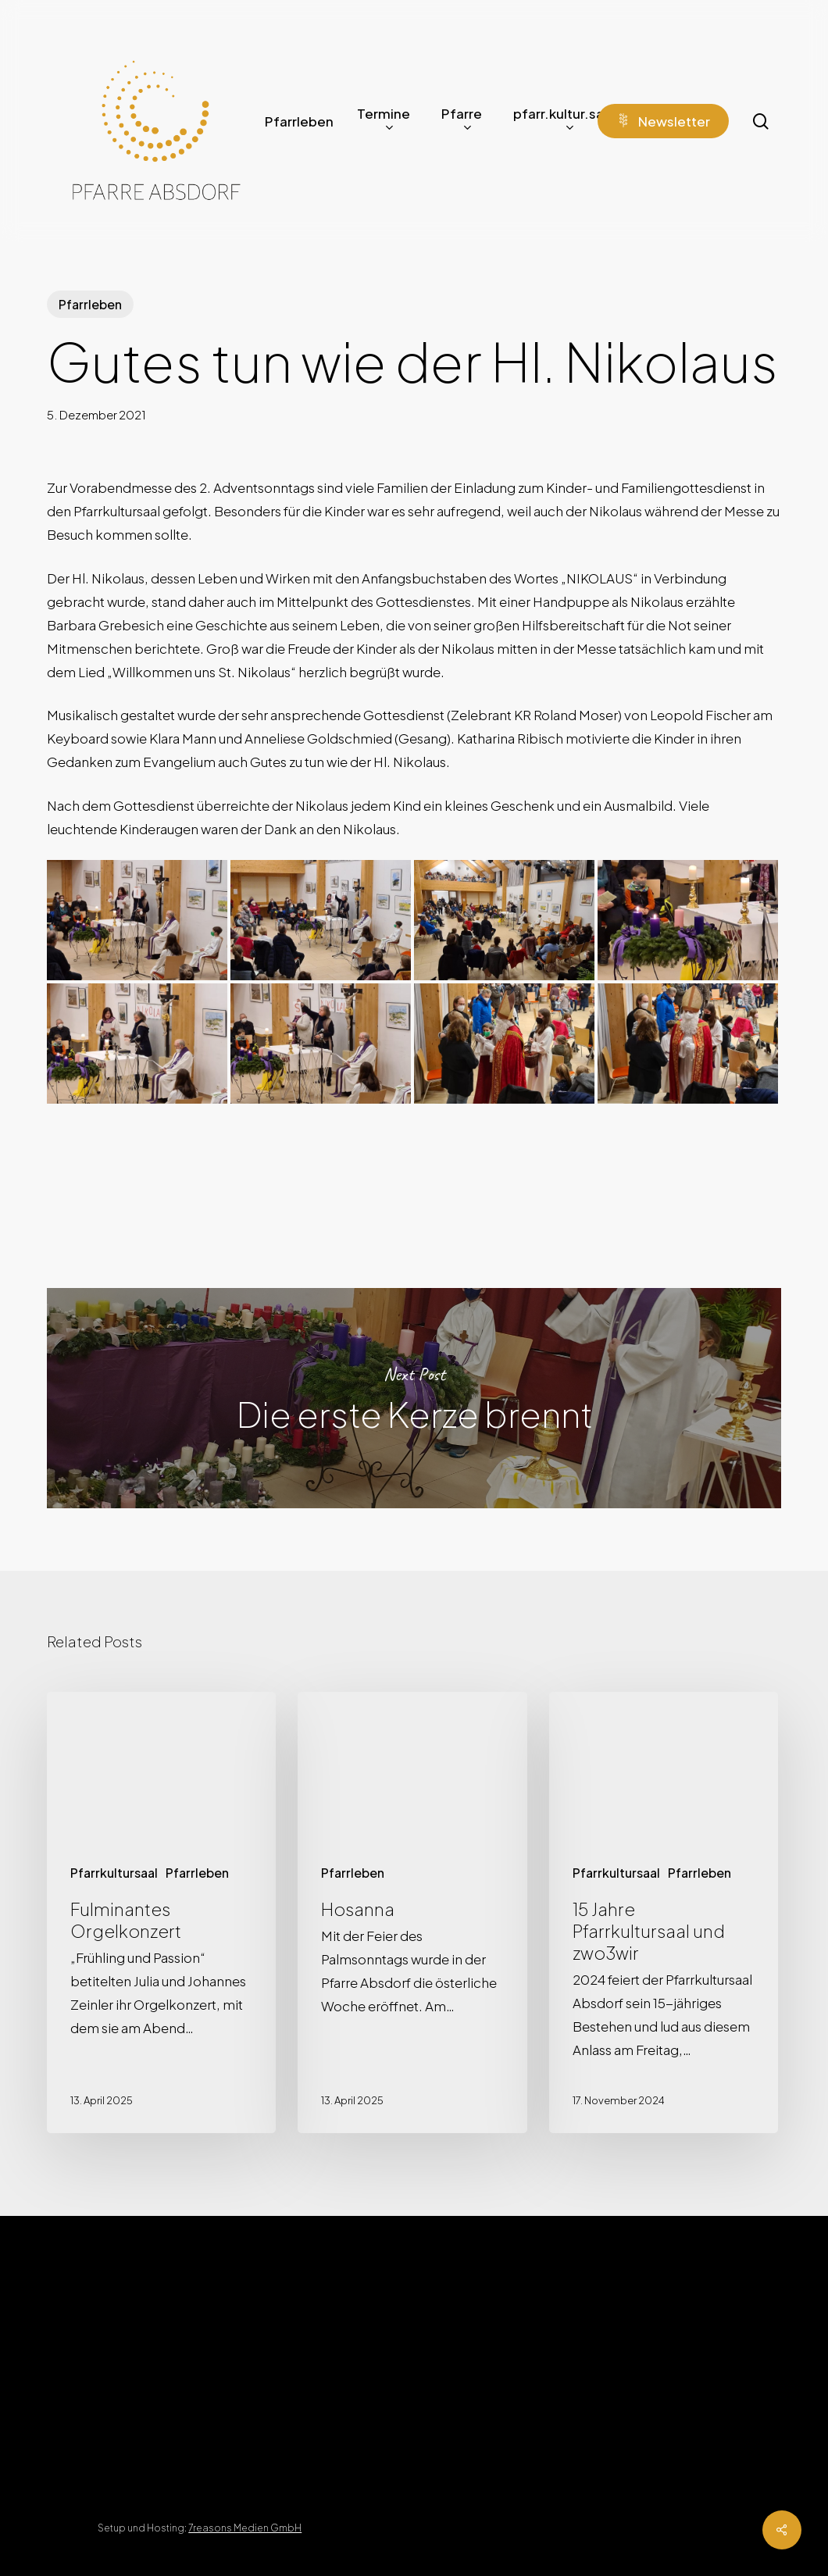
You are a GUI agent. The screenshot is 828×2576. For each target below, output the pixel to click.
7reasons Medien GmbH (245, 2528)
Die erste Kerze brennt (414, 1398)
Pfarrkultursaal (114, 1872)
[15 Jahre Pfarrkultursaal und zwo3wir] (663, 1913)
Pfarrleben (90, 304)
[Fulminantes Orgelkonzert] (161, 1913)
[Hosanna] (412, 1913)
